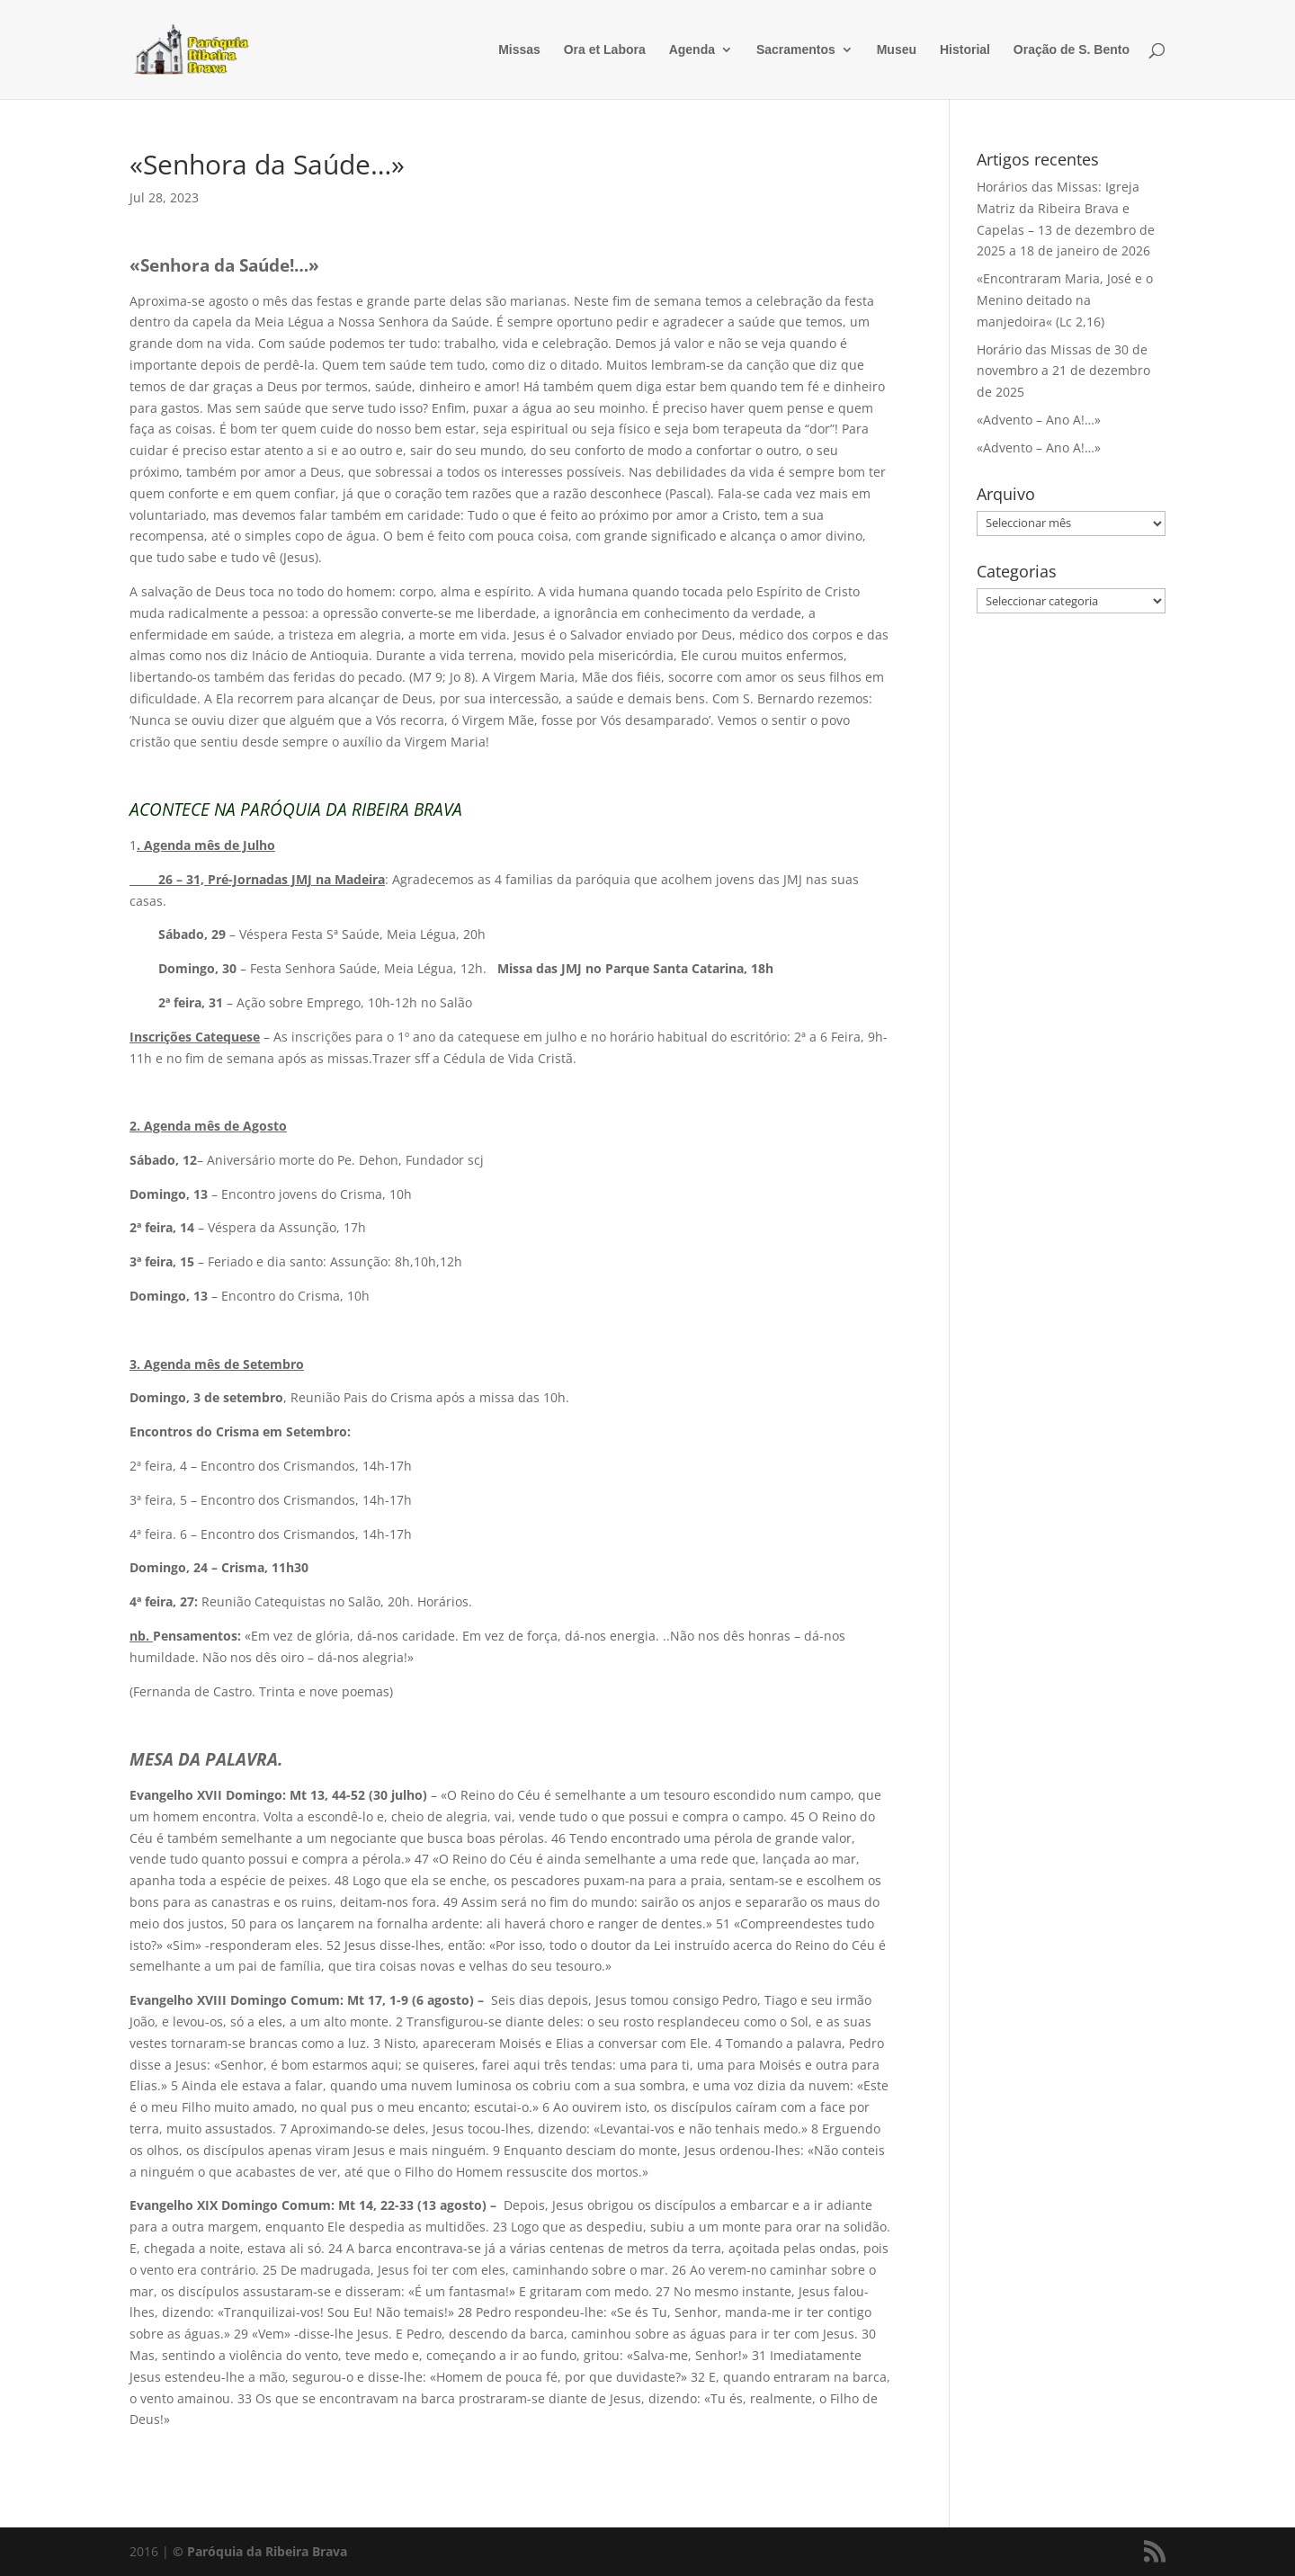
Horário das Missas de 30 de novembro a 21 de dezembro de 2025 (1063, 371)
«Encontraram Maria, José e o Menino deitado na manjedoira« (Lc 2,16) (1065, 300)
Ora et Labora (605, 50)
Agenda (692, 50)
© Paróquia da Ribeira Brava (260, 2551)
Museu (896, 50)
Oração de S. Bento (1072, 50)
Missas (519, 50)
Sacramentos (795, 50)
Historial (965, 50)
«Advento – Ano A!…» (1039, 419)
